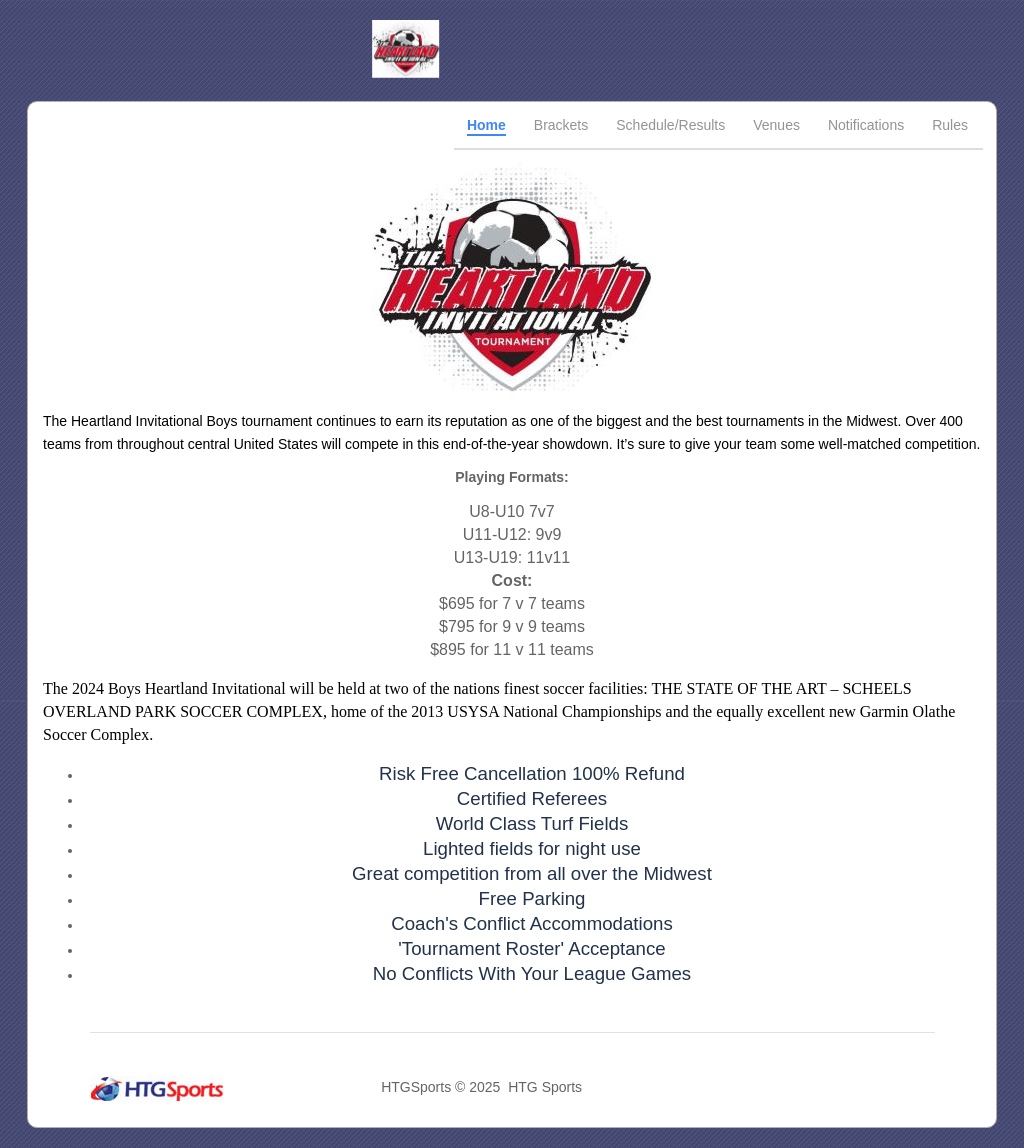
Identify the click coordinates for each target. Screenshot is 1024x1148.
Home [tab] (486, 125)
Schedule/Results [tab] (670, 125)
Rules (950, 125)
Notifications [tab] (866, 125)
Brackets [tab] (561, 125)
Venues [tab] (776, 125)
